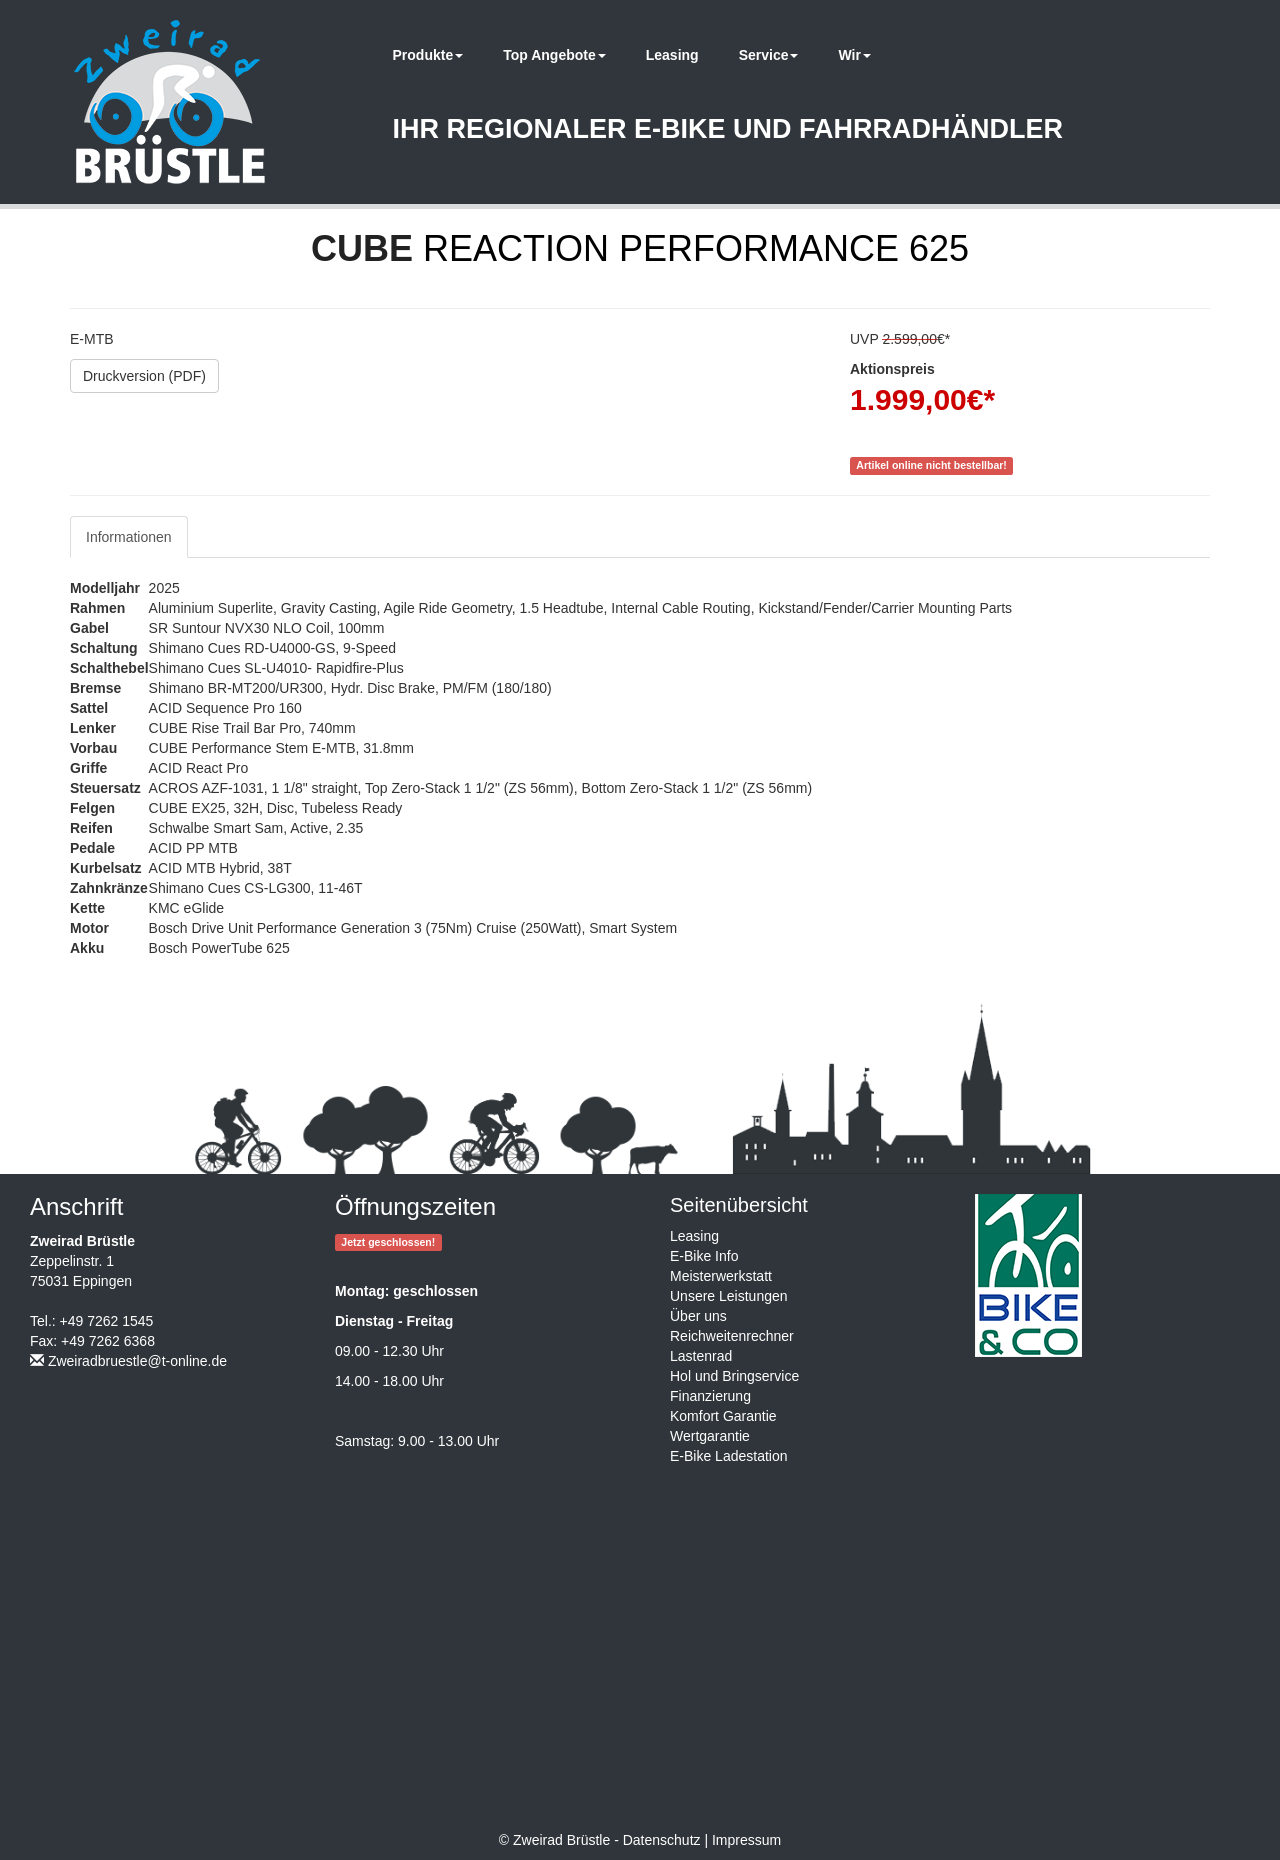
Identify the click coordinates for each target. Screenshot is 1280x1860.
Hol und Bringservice (734, 1376)
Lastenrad (701, 1356)
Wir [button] (854, 55)
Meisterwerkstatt (721, 1276)
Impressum (746, 1840)
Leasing (672, 55)
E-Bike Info (704, 1256)
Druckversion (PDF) (144, 376)
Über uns (698, 1316)
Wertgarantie (710, 1436)
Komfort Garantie (723, 1416)
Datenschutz (662, 1840)
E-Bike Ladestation (729, 1456)
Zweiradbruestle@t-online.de (137, 1361)
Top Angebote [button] (554, 55)
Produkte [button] (428, 55)
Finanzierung (710, 1396)
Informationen (129, 537)
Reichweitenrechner (732, 1336)
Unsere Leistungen (729, 1296)
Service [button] (769, 55)
